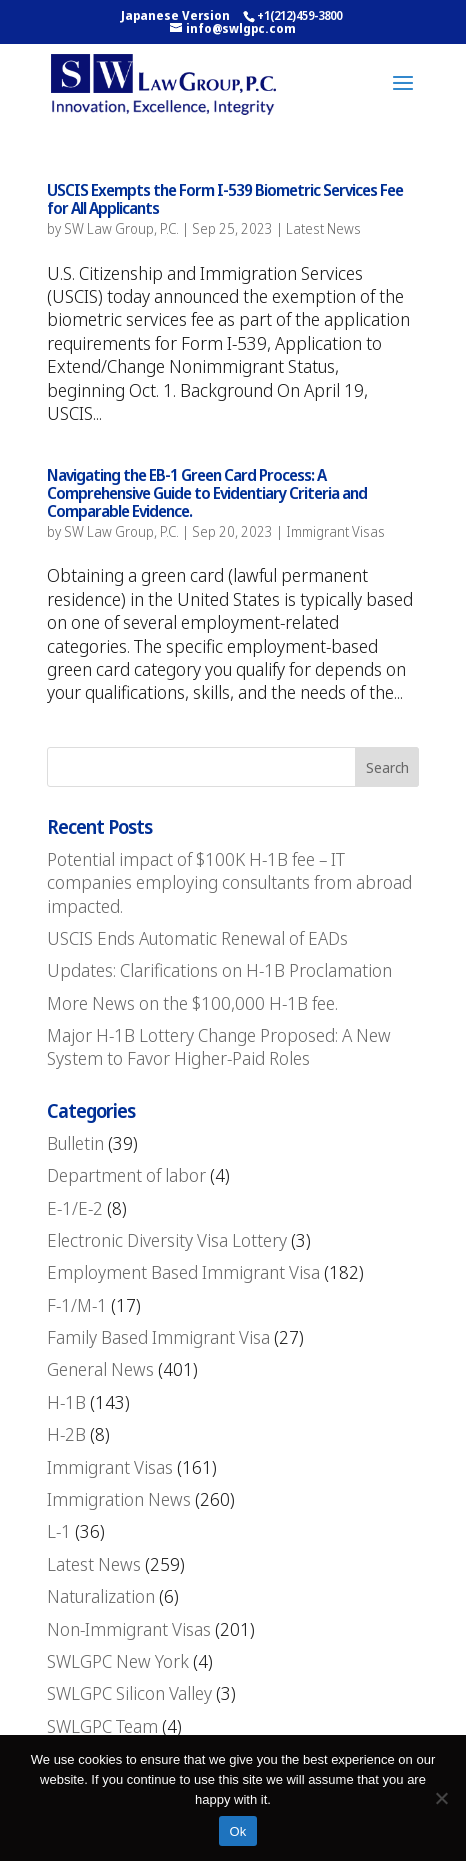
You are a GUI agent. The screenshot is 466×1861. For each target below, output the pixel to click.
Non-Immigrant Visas (129, 1629)
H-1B (66, 1402)
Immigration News (119, 1499)
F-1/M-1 (77, 1305)
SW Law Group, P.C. (121, 228)
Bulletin (75, 1143)
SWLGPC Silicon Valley (129, 1693)
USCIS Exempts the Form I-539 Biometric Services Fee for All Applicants (225, 199)
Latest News (323, 228)
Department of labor (126, 1175)
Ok (237, 1831)
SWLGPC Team (102, 1726)
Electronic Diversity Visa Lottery (167, 1240)
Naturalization (101, 1596)
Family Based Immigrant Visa (158, 1337)
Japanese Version (175, 15)
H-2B (66, 1434)
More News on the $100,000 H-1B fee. (192, 1003)
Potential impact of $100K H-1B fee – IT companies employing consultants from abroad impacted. (229, 882)
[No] (441, 1798)
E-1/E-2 (75, 1208)
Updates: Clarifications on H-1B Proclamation (219, 970)
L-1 (59, 1531)
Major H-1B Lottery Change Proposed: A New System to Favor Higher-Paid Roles (219, 1046)
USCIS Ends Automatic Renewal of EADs (197, 938)
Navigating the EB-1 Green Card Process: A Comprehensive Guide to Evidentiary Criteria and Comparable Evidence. (207, 492)
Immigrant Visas (335, 531)
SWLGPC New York (118, 1661)
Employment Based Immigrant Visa (183, 1272)
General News (100, 1369)
